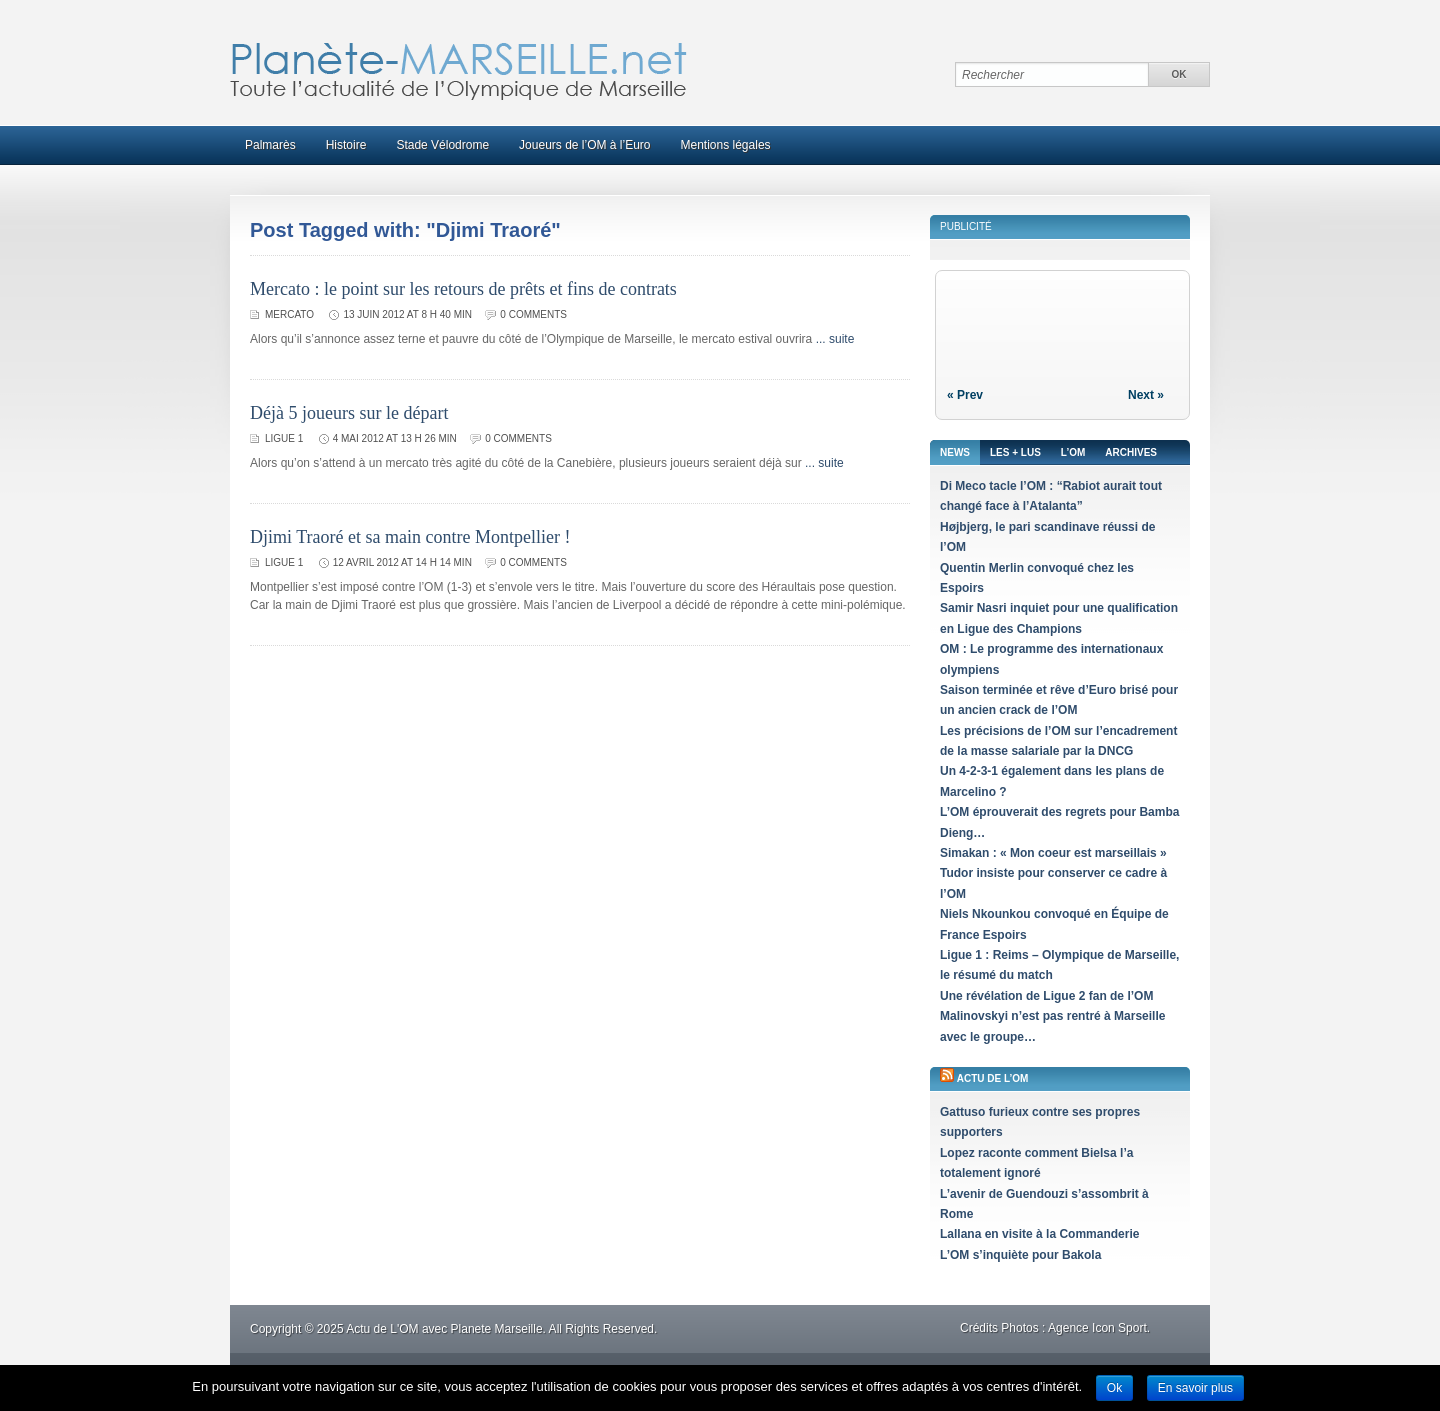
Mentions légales (726, 145)
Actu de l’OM (993, 1078)
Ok (1114, 1388)
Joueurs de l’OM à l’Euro (584, 145)
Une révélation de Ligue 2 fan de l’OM (1046, 996)
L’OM (1073, 452)
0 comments (533, 314)
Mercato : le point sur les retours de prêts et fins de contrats (463, 289)
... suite (835, 339)
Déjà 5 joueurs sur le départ (349, 413)
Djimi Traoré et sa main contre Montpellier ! (410, 537)
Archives (1131, 452)
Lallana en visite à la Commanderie (1039, 1234)
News (955, 452)
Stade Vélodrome (442, 145)
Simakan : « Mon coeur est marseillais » (1053, 853)
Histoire (346, 145)
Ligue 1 (284, 438)
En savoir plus (1195, 1388)
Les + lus (1015, 452)
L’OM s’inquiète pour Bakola (1020, 1255)
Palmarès (270, 145)
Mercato (289, 314)
